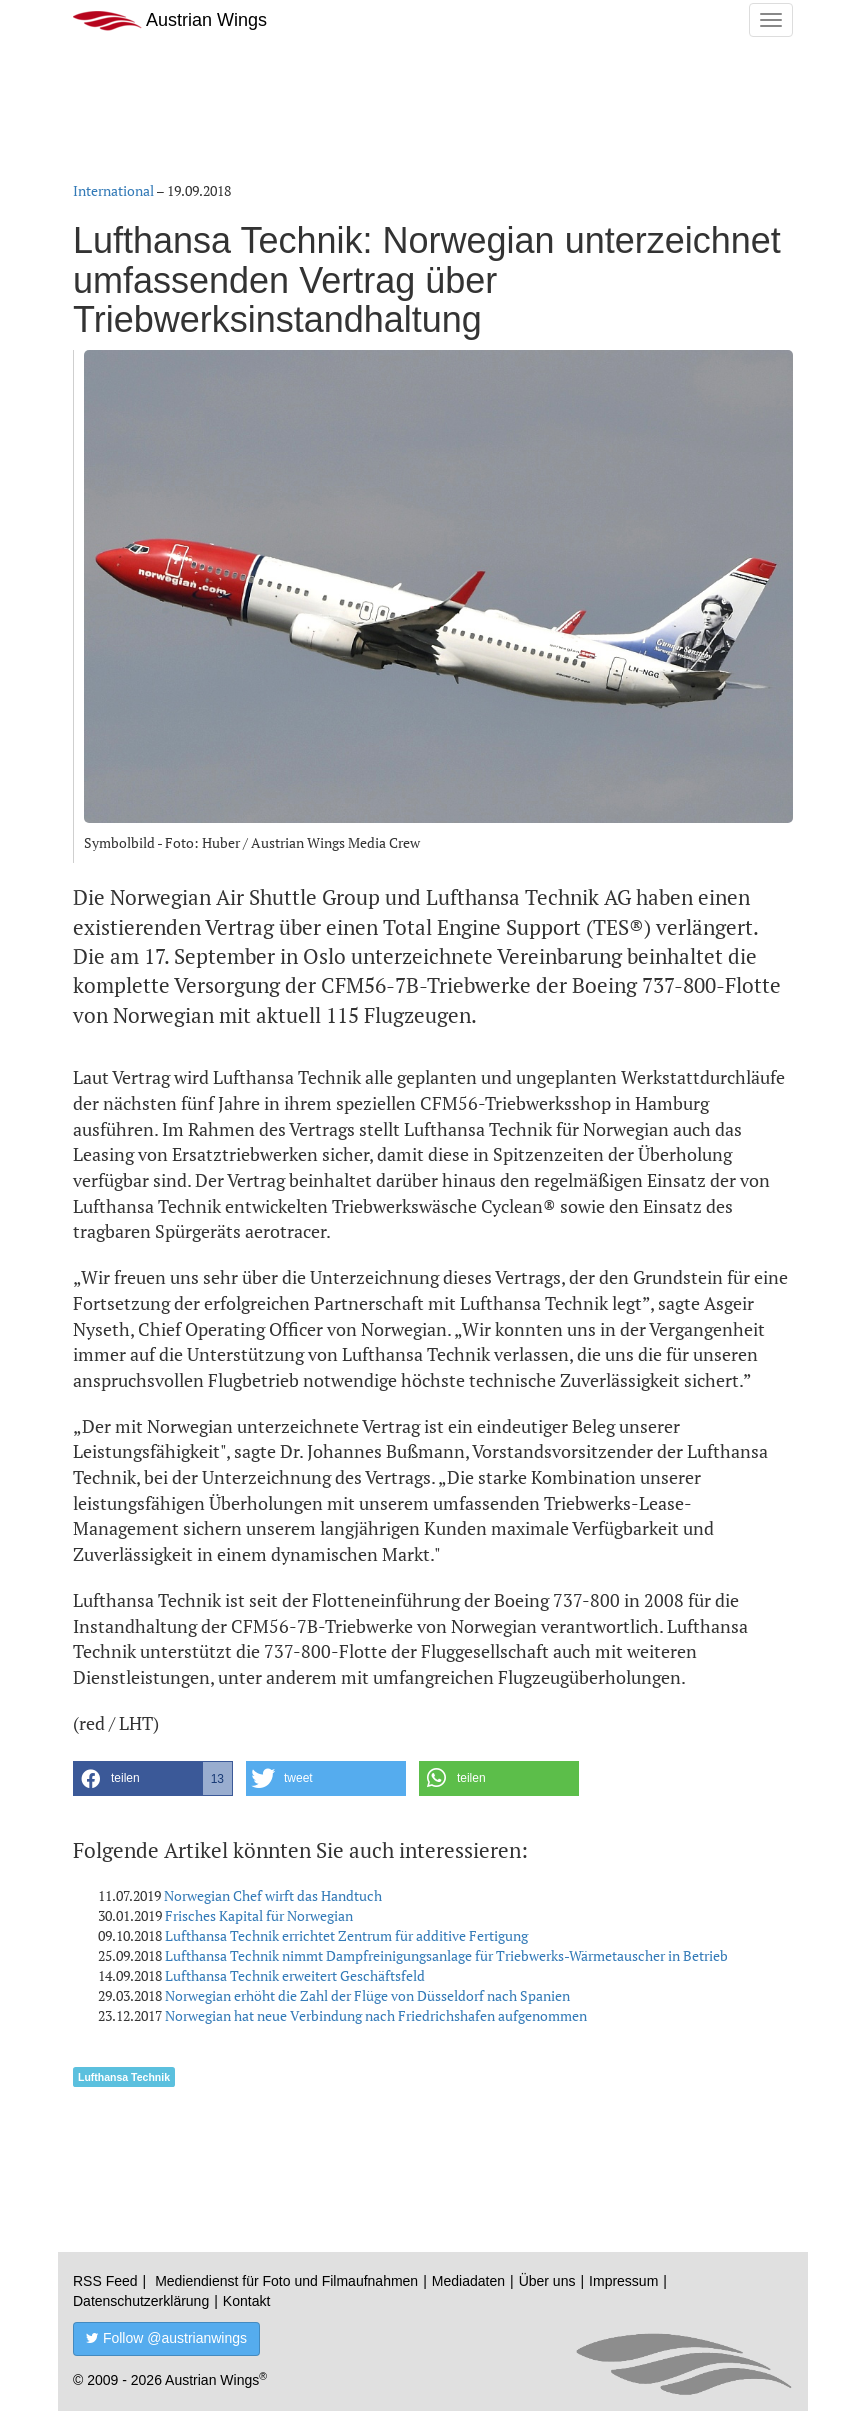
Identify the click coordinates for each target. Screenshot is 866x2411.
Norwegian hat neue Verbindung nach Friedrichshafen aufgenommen (376, 2015)
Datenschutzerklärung (141, 2301)
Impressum (623, 2281)
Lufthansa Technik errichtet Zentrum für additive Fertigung (346, 1935)
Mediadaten (468, 2281)
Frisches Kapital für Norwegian (259, 1915)
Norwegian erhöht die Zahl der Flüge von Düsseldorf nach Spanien (367, 1995)
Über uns (547, 2281)
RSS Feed (105, 2281)
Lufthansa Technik (124, 2077)
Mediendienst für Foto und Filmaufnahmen (286, 2281)
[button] (153, 1778)
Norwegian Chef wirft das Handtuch (273, 1895)
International (113, 190)
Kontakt (246, 2301)
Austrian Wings (170, 20)
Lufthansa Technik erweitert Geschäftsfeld (295, 1975)
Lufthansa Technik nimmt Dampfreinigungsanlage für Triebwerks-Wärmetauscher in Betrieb (446, 1955)
